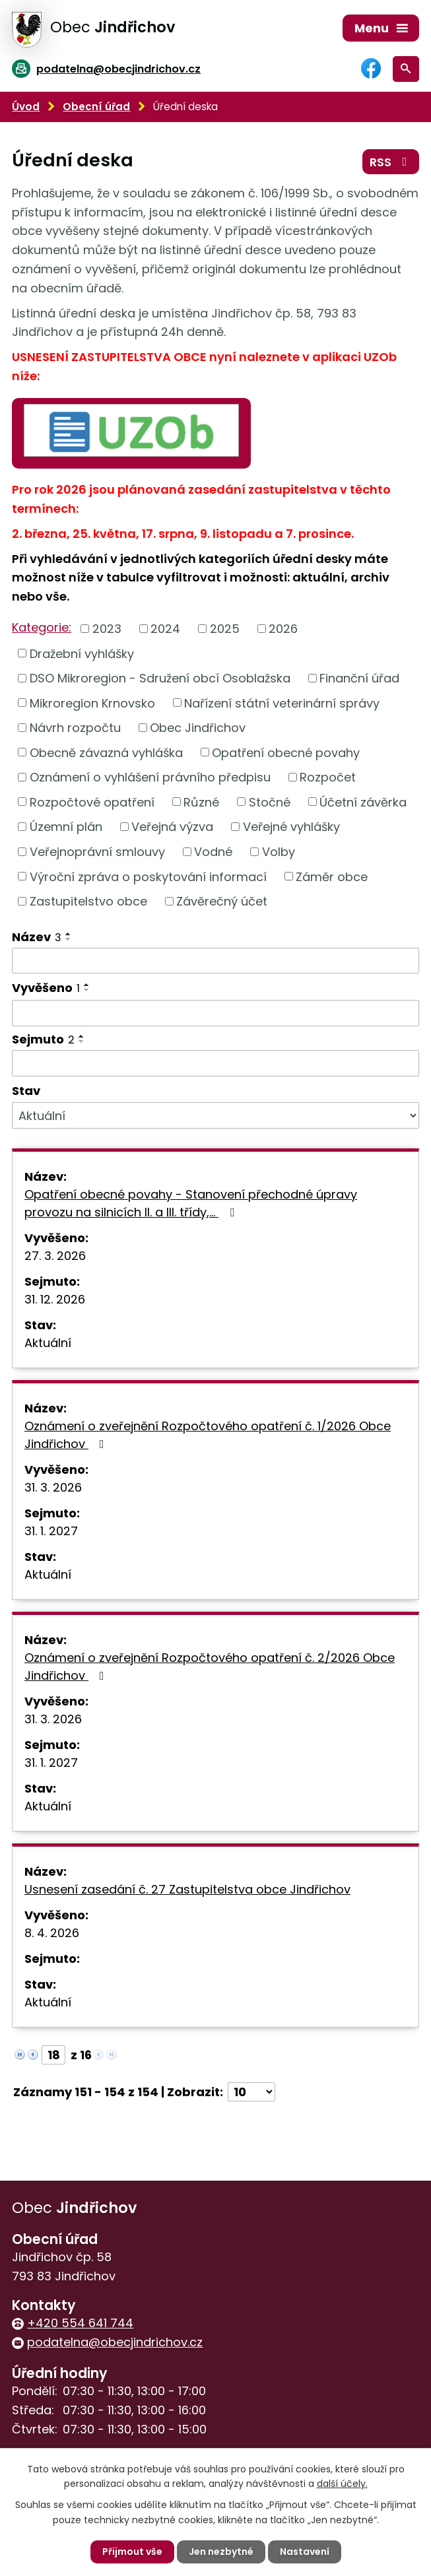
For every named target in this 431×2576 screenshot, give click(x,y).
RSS (391, 162)
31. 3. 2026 (53, 1487)
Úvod (26, 107)
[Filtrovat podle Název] (215, 961)
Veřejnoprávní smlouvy (97, 851)
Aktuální (47, 1343)
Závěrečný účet (221, 901)
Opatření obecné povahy (286, 752)
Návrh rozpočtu (75, 727)
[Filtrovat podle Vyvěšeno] (215, 1013)
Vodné (213, 851)
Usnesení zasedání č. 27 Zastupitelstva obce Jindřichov (187, 1889)
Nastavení (304, 2551)
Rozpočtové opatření (92, 801)
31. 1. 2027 (51, 1531)
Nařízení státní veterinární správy (282, 702)
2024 (165, 628)
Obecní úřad (96, 107)
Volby (278, 851)
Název (36, 937)
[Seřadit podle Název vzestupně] (68, 934)
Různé (201, 801)
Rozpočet (328, 777)
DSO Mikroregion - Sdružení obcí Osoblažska (160, 678)
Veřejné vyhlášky (291, 826)
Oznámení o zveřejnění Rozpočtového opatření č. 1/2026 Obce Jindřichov (207, 1435)
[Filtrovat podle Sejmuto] (215, 1063)
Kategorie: (41, 627)
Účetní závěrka (363, 801)
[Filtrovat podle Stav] (215, 1115)
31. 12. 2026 (54, 1299)
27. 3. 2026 (55, 1255)
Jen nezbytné (221, 2551)
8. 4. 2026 (51, 1933)
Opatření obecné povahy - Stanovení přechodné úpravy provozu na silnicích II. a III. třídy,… (190, 1203)
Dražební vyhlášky (82, 653)
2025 (225, 628)
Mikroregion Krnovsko (92, 702)
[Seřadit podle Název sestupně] (68, 939)
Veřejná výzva (172, 826)
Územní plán (66, 826)
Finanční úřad (359, 678)
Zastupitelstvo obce (88, 901)
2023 (106, 628)
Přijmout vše (132, 2551)
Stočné (269, 801)
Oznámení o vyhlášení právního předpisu (150, 777)
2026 (283, 628)
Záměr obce (332, 876)
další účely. (342, 2483)
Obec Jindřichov (198, 727)
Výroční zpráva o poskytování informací (148, 876)
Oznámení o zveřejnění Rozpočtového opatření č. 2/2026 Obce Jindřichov (209, 1666)
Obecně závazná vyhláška (106, 752)
